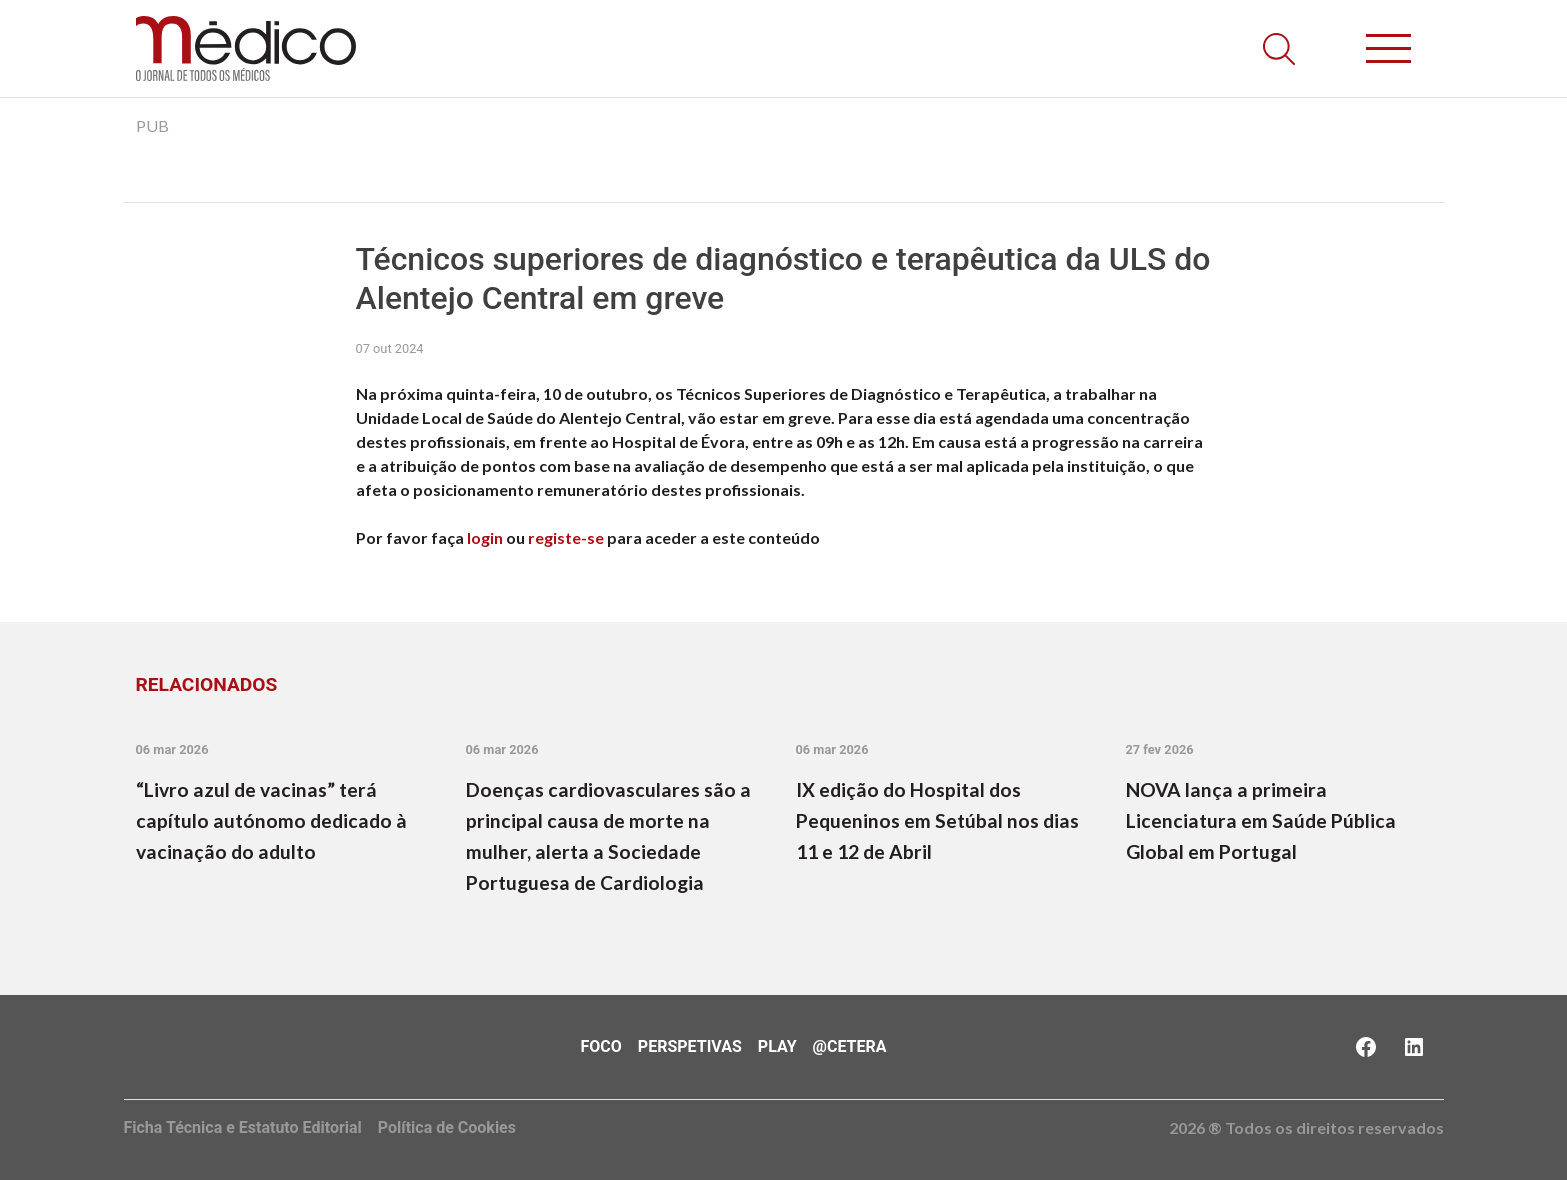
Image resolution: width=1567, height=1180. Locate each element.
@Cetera (850, 1046)
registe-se (566, 537)
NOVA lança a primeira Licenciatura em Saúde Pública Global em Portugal (1261, 820)
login (485, 537)
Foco (601, 1046)
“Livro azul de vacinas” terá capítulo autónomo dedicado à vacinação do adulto (271, 820)
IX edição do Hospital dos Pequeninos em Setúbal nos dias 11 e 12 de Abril (937, 820)
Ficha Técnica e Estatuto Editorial (243, 1127)
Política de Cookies (447, 1127)
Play (777, 1046)
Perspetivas (690, 1046)
